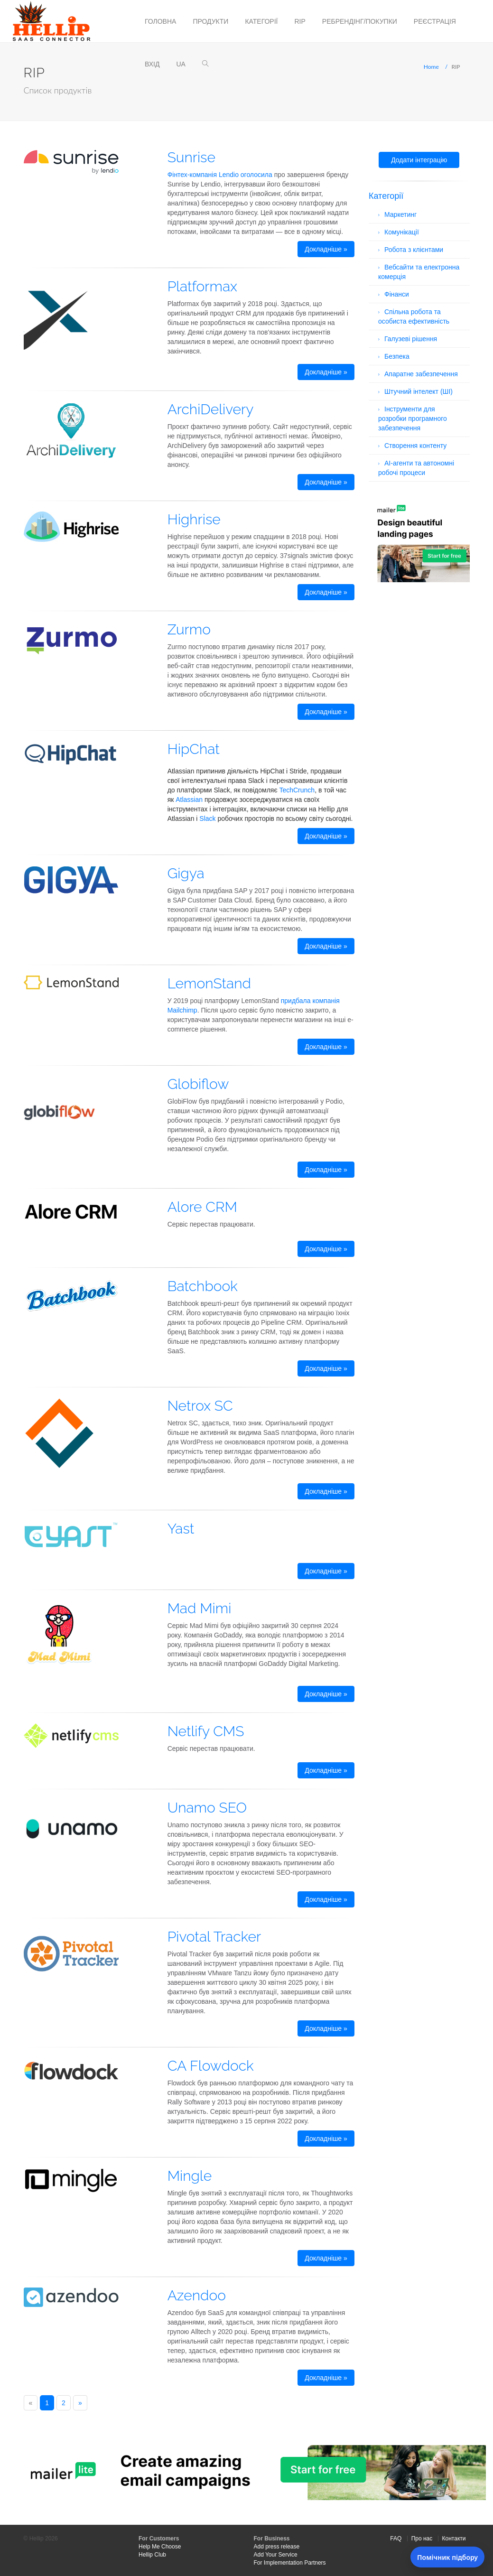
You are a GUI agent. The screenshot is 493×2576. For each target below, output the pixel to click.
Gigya (186, 873)
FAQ (395, 2538)
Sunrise (191, 157)
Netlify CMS (205, 1731)
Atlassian (189, 799)
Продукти (210, 21)
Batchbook (202, 1286)
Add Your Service (276, 2554)
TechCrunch (297, 790)
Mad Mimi (199, 1608)
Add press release (277, 2546)
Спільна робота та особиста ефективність (413, 316)
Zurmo (189, 629)
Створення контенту (415, 445)
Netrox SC (200, 1405)
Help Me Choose (160, 2546)
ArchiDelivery (210, 409)
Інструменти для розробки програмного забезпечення (412, 418)
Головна (160, 21)
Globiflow (198, 1084)
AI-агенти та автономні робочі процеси (416, 467)
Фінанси (396, 294)
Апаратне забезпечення (421, 374)
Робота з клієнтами (413, 249)
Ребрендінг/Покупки (359, 21)
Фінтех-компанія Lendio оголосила (219, 174)
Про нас (422, 2538)
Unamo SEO (207, 1807)
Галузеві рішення (410, 339)
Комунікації (401, 232)
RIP (299, 21)
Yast (181, 1528)
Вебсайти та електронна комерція (418, 271)
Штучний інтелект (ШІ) (418, 391)
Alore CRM (202, 1207)
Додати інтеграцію (419, 160)
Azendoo (196, 2295)
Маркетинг (400, 214)
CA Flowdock (210, 2065)
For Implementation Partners (290, 2562)
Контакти (454, 2538)
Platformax (202, 286)
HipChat (193, 749)
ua (180, 64)
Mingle (189, 2175)
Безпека (396, 356)
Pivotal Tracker (214, 1936)
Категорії (261, 21)
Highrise (194, 519)
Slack (207, 818)
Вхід (152, 64)
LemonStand (209, 983)
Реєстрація (435, 21)
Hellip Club (152, 2554)
